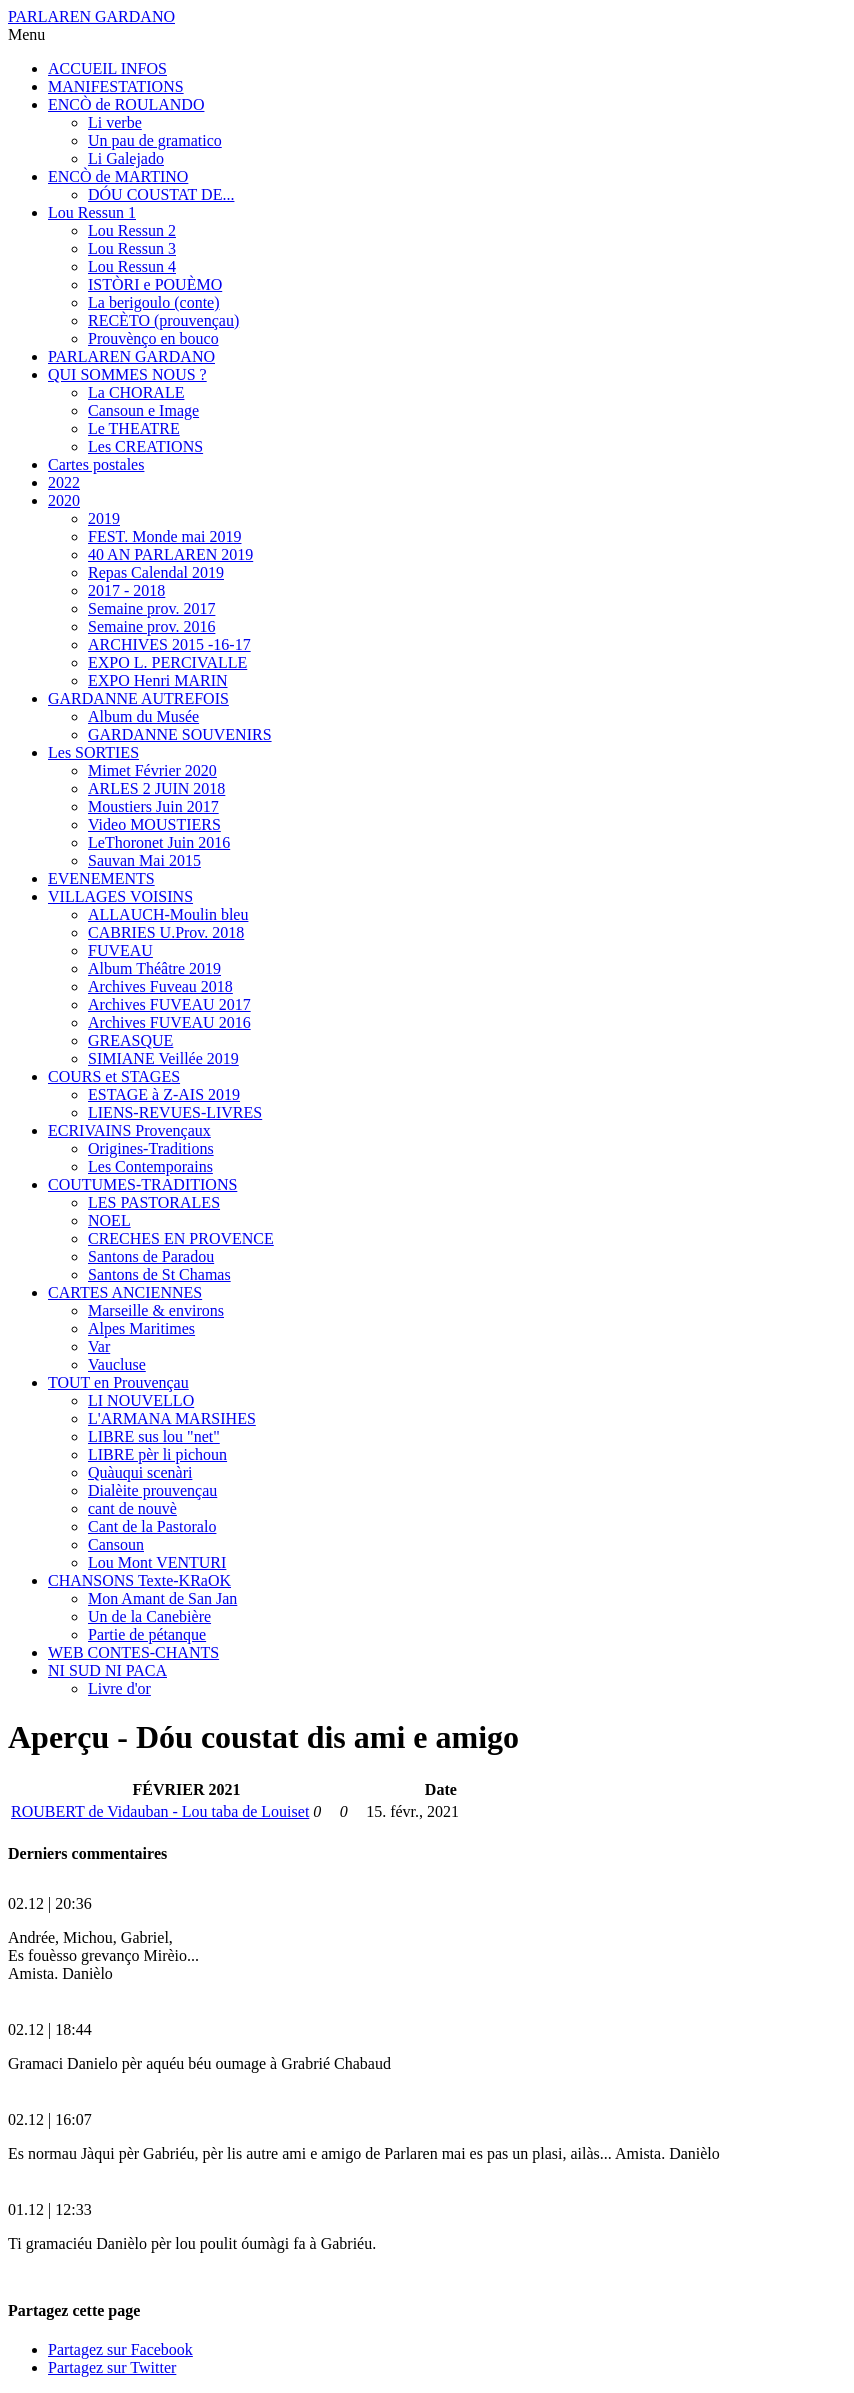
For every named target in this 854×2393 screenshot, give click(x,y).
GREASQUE (130, 1040)
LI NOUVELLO (141, 1400)
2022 (64, 482)
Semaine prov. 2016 (151, 626)
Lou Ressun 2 (132, 230)
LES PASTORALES (154, 1202)
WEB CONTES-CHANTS (133, 1652)
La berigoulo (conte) (154, 302)
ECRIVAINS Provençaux (129, 1130)
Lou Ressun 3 (132, 248)
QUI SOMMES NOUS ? (127, 374)
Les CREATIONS (145, 446)
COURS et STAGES (114, 1076)
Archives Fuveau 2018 (160, 986)
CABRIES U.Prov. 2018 (166, 932)
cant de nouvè (132, 1508)
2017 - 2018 (126, 590)
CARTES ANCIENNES (125, 1292)
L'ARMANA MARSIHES (172, 1418)
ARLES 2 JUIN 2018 (156, 788)
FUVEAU (120, 950)
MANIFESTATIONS (116, 86)
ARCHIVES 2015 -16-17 (169, 644)
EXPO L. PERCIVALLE (167, 662)
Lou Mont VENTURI (157, 1562)
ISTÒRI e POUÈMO (155, 284)
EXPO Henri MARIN (158, 680)
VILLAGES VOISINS (120, 896)
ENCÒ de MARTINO (118, 176)
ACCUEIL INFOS (107, 68)
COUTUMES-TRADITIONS (142, 1184)
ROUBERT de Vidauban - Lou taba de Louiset (160, 1811)
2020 (64, 500)
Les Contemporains (150, 1166)
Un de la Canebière (149, 1616)
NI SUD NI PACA (107, 1670)
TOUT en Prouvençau (118, 1382)
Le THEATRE (134, 428)
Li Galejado (126, 158)
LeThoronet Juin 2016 (159, 842)
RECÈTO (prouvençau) (163, 320)
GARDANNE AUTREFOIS (138, 698)
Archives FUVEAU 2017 (169, 1004)
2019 (104, 518)
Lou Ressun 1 (92, 212)
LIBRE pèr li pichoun (157, 1454)
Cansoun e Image (143, 410)
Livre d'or (119, 1688)
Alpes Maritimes (141, 1328)
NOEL (109, 1220)
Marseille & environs (156, 1310)
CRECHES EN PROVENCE (181, 1238)
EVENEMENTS (101, 878)
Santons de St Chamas (159, 1274)
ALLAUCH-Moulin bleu (168, 914)
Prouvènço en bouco (153, 338)
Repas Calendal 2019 (156, 572)
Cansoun (116, 1544)
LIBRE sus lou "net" (154, 1436)
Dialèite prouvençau (152, 1490)
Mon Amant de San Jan (162, 1598)
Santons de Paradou (151, 1256)
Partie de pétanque (147, 1634)
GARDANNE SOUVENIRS (180, 734)
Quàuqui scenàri (140, 1472)
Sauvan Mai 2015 (144, 860)
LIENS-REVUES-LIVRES (175, 1112)
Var (99, 1346)
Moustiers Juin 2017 (153, 806)
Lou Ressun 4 (132, 266)
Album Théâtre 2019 (154, 968)
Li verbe (115, 122)
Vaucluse (117, 1364)
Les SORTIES (93, 752)
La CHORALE (136, 392)
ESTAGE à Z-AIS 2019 (164, 1094)
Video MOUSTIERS (154, 824)
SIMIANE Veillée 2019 (163, 1058)
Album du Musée (143, 716)
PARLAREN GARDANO (91, 16)
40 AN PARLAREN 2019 (170, 554)
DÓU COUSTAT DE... (161, 194)
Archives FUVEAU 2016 (169, 1022)
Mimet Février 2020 (152, 770)
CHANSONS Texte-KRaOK (139, 1580)
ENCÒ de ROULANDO (126, 104)
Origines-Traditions (151, 1148)
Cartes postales (96, 464)
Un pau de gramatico (155, 140)
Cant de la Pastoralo (152, 1526)
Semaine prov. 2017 (151, 608)
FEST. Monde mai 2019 (164, 536)
